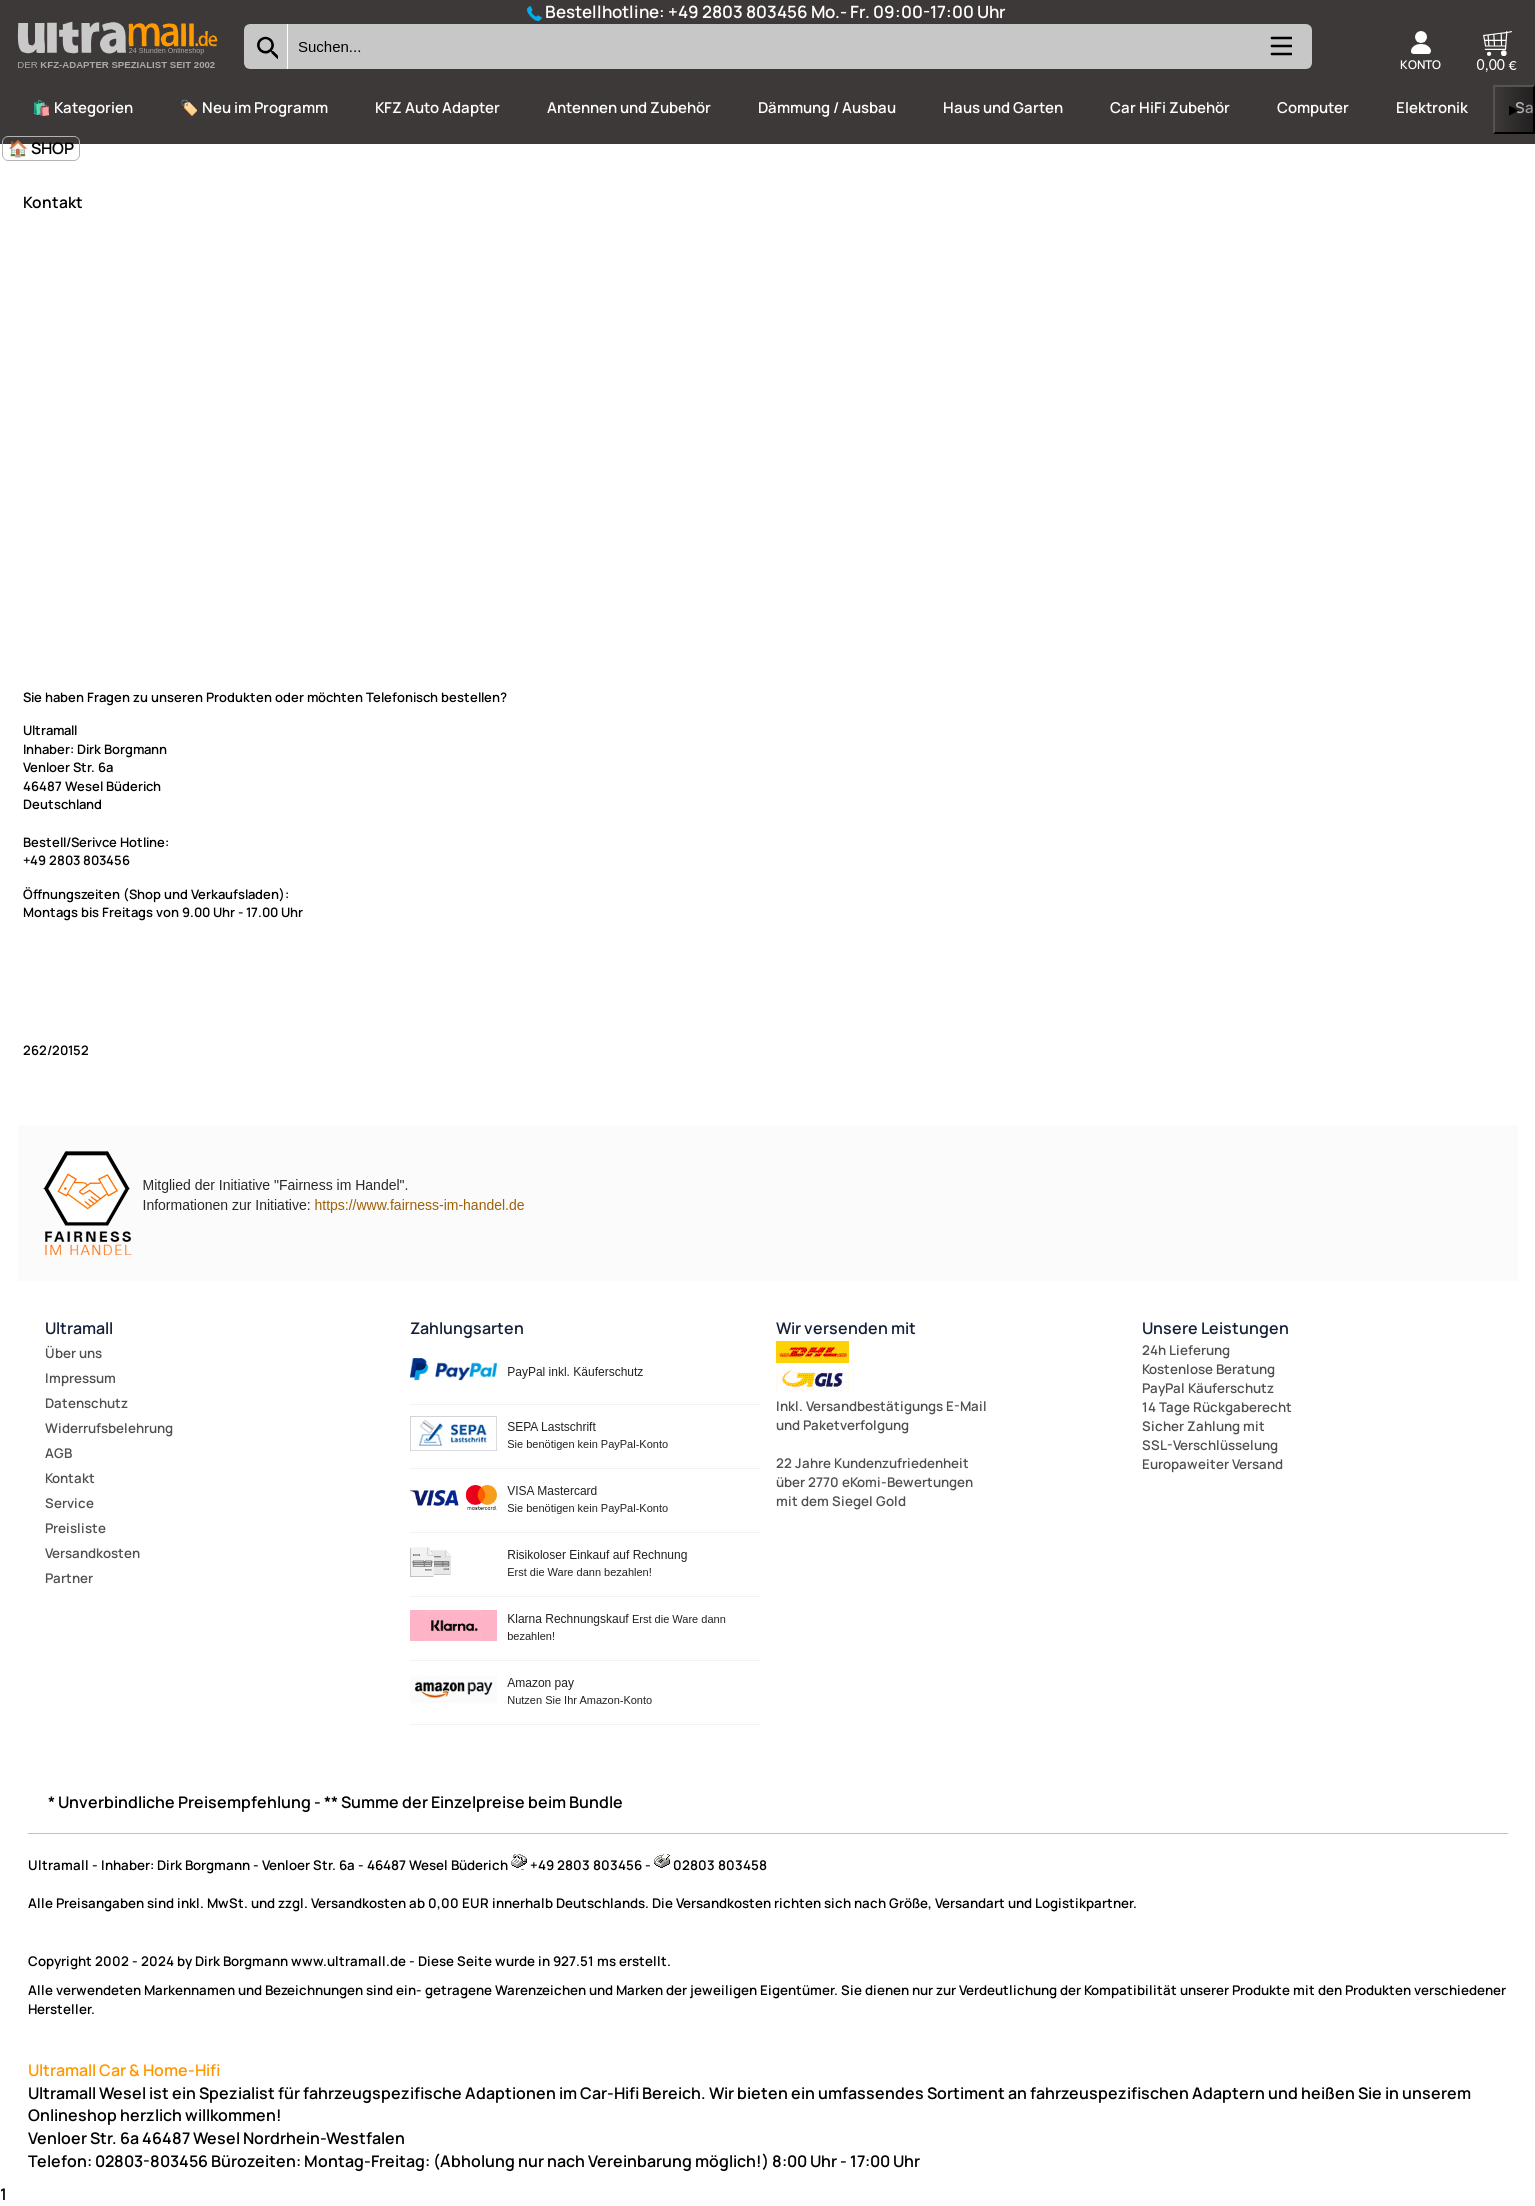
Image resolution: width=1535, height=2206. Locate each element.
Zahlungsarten (467, 1328)
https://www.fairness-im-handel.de (419, 1205)
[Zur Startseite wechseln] (117, 74)
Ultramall (79, 1328)
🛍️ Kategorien (82, 107)
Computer (1313, 107)
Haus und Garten (1003, 107)
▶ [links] (1514, 109)
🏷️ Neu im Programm (254, 107)
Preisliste (75, 1528)
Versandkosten (92, 1553)
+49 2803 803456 (738, 11)
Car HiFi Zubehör (1170, 107)
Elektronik (1432, 107)
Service (69, 1503)
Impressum (80, 1378)
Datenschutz (86, 1403)
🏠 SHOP (41, 148)
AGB (58, 1453)
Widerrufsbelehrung (109, 1428)
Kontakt (70, 1478)
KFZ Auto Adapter (437, 107)
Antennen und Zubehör (629, 107)
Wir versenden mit (846, 1328)
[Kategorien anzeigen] (1280, 54)
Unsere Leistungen (1215, 1328)
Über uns (73, 1353)
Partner (69, 1578)
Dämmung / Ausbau (827, 107)
